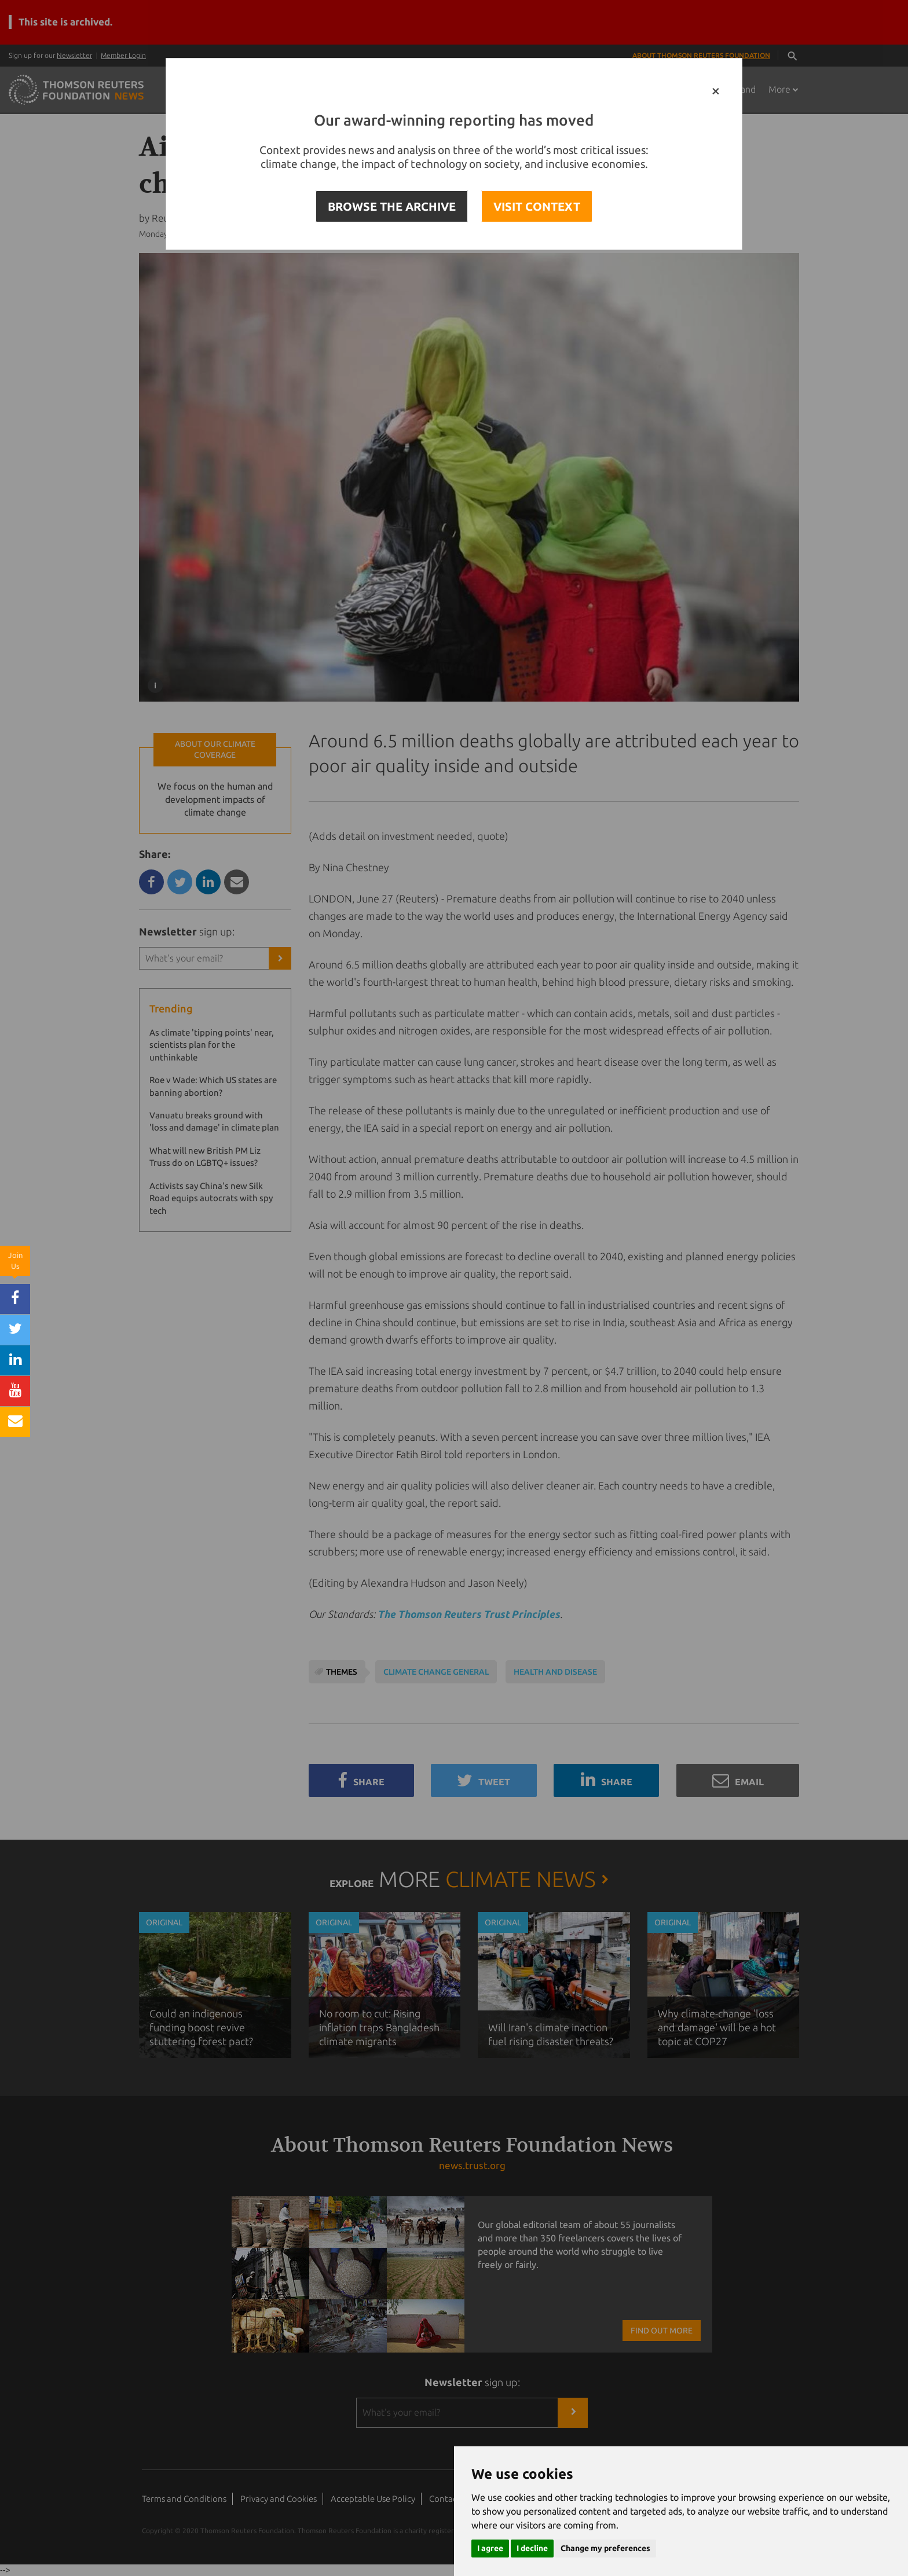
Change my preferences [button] (605, 2548)
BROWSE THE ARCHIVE (392, 206)
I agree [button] (490, 2548)
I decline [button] (532, 2548)
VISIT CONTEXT (536, 206)
